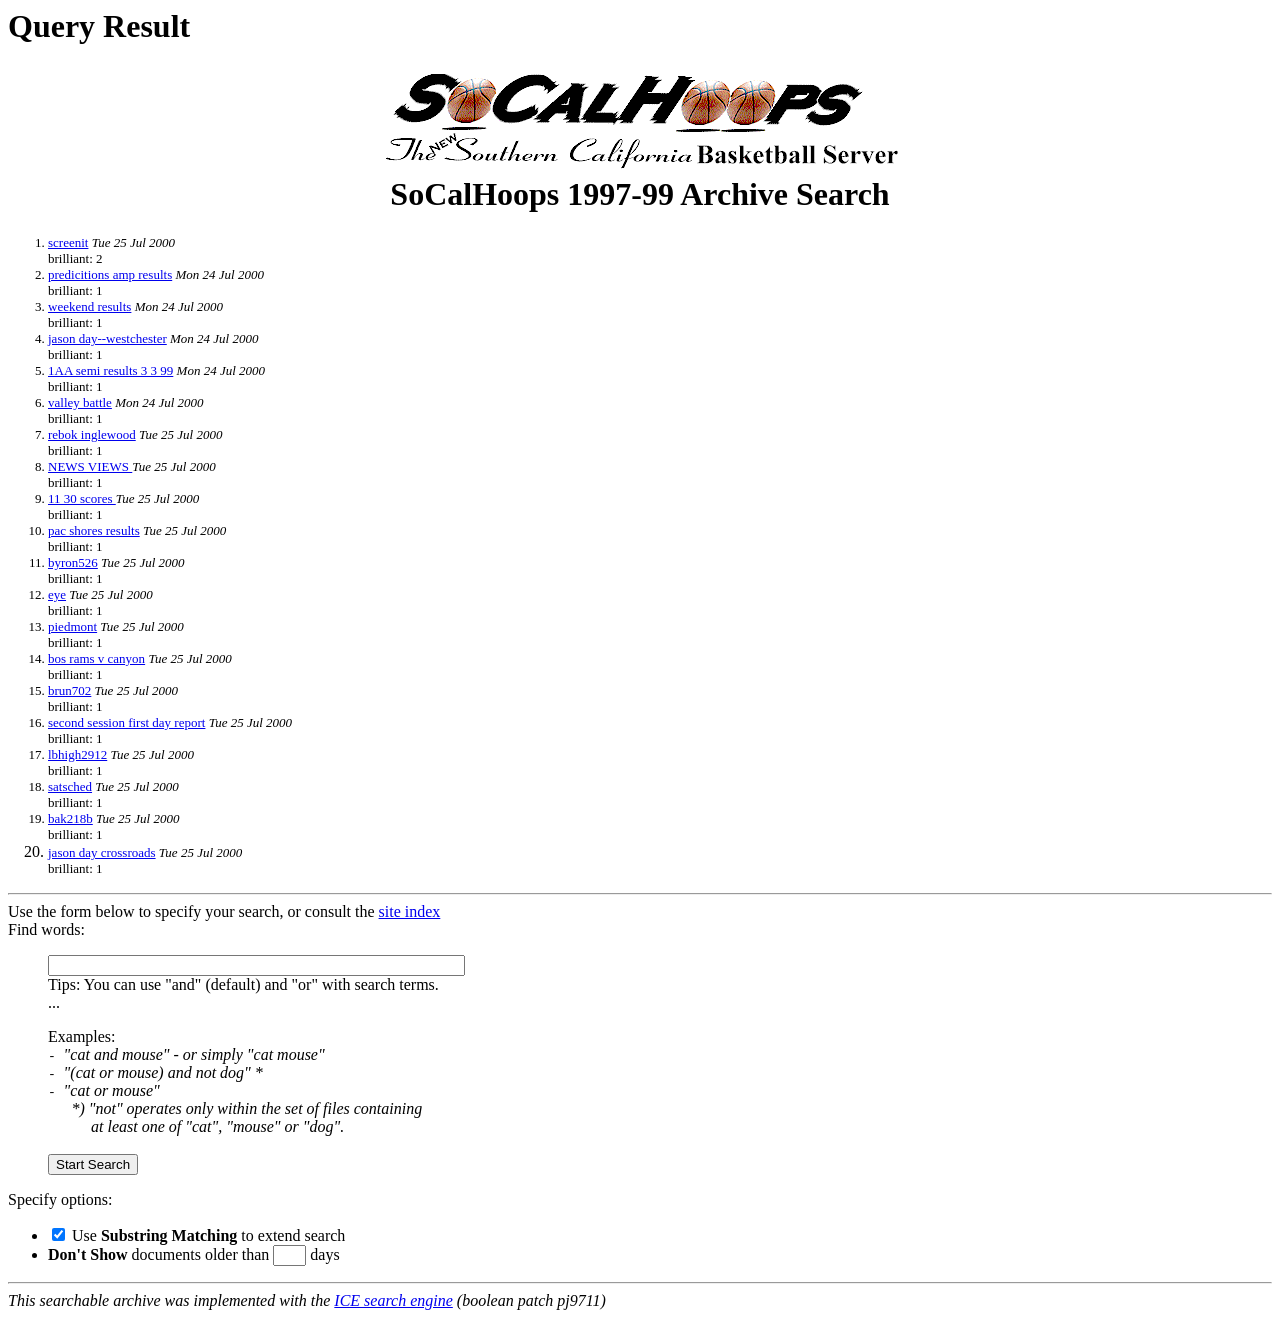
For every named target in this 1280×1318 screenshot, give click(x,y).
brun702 (69, 690)
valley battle (80, 402)
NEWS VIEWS (90, 466)
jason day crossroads (102, 852)
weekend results (89, 306)
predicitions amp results (110, 274)
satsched (70, 786)
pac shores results (94, 530)
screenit (68, 242)
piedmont (72, 626)
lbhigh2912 (77, 754)
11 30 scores (82, 498)
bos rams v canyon (96, 658)
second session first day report (126, 722)
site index (410, 911)
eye (57, 594)
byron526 (73, 562)
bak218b (70, 818)
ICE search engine (393, 1300)
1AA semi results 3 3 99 (110, 370)
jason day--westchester (107, 338)
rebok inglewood (92, 434)
